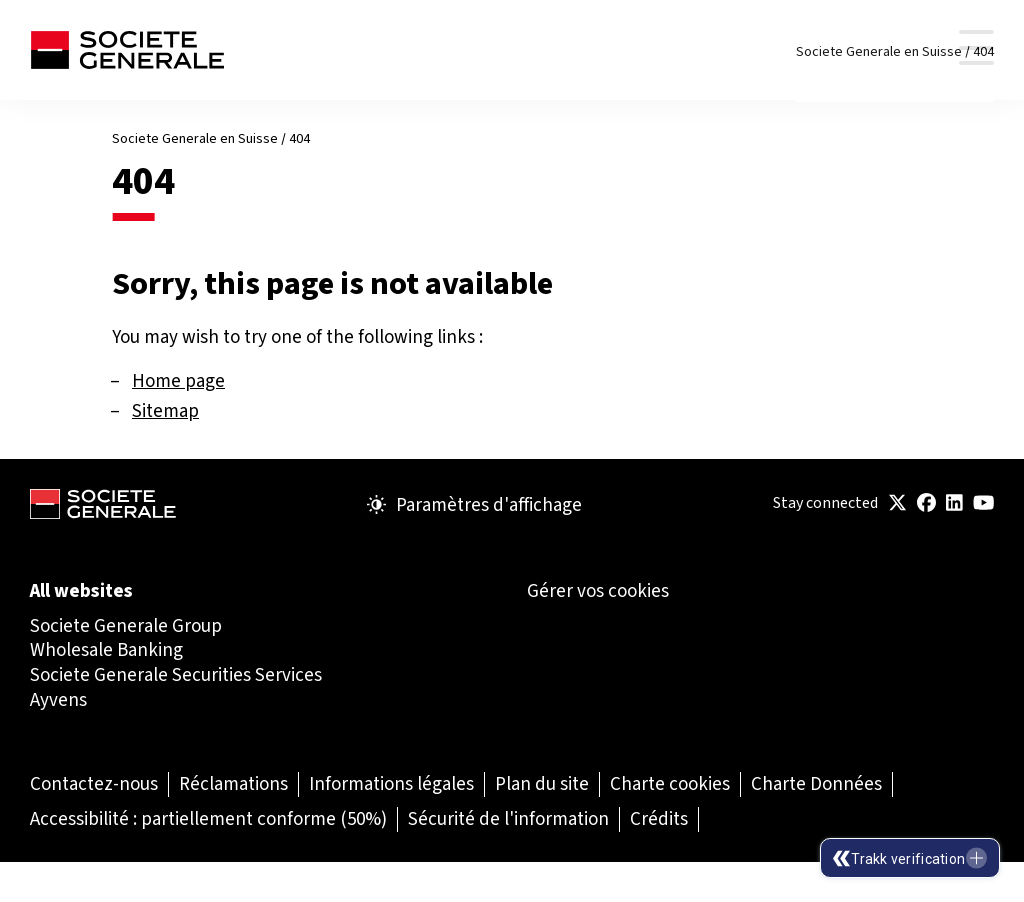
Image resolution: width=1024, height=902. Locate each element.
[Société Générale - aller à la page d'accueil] (127, 50)
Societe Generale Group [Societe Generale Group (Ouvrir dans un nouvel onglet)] (126, 625)
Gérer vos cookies (598, 591)
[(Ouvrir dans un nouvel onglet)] (897, 503)
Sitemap (165, 410)
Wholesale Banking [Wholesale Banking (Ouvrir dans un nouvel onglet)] (106, 649)
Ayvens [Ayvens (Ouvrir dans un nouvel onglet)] (58, 699)
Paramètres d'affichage (474, 505)
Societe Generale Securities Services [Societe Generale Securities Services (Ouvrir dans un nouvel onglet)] (176, 674)
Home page (178, 380)
